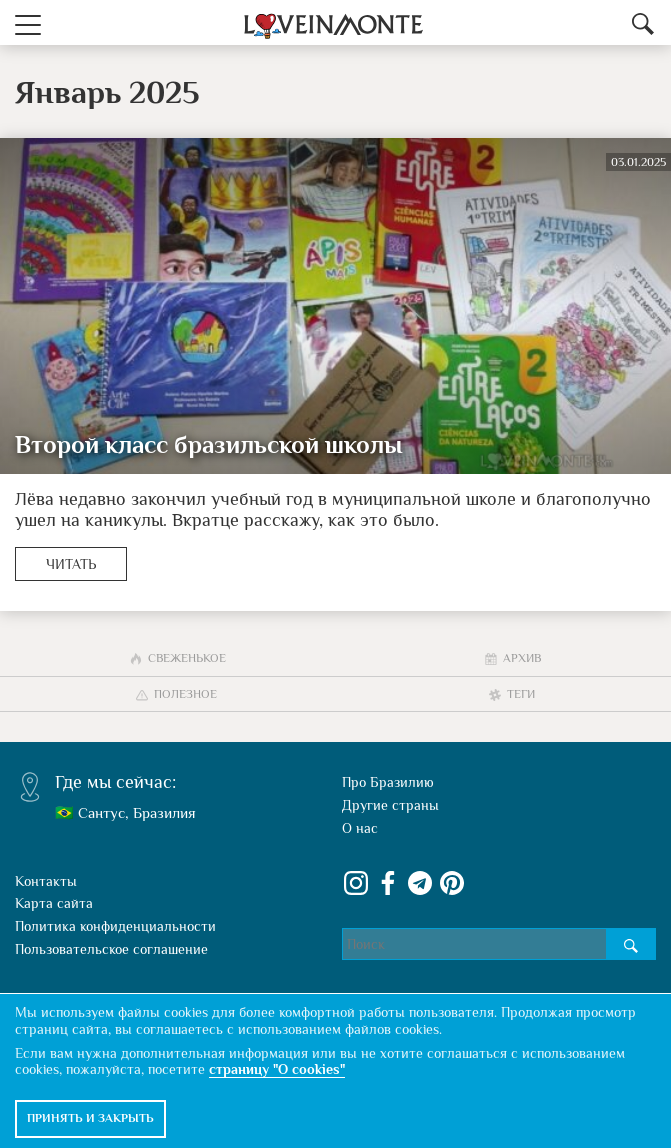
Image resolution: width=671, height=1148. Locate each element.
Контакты (46, 881)
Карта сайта (54, 903)
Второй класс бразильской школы (208, 445)
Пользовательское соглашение (111, 949)
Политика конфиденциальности (115, 926)
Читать (71, 564)
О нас (360, 828)
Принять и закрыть (90, 1118)
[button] (28, 22)
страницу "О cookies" (277, 1069)
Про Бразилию (388, 782)
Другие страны (390, 805)
